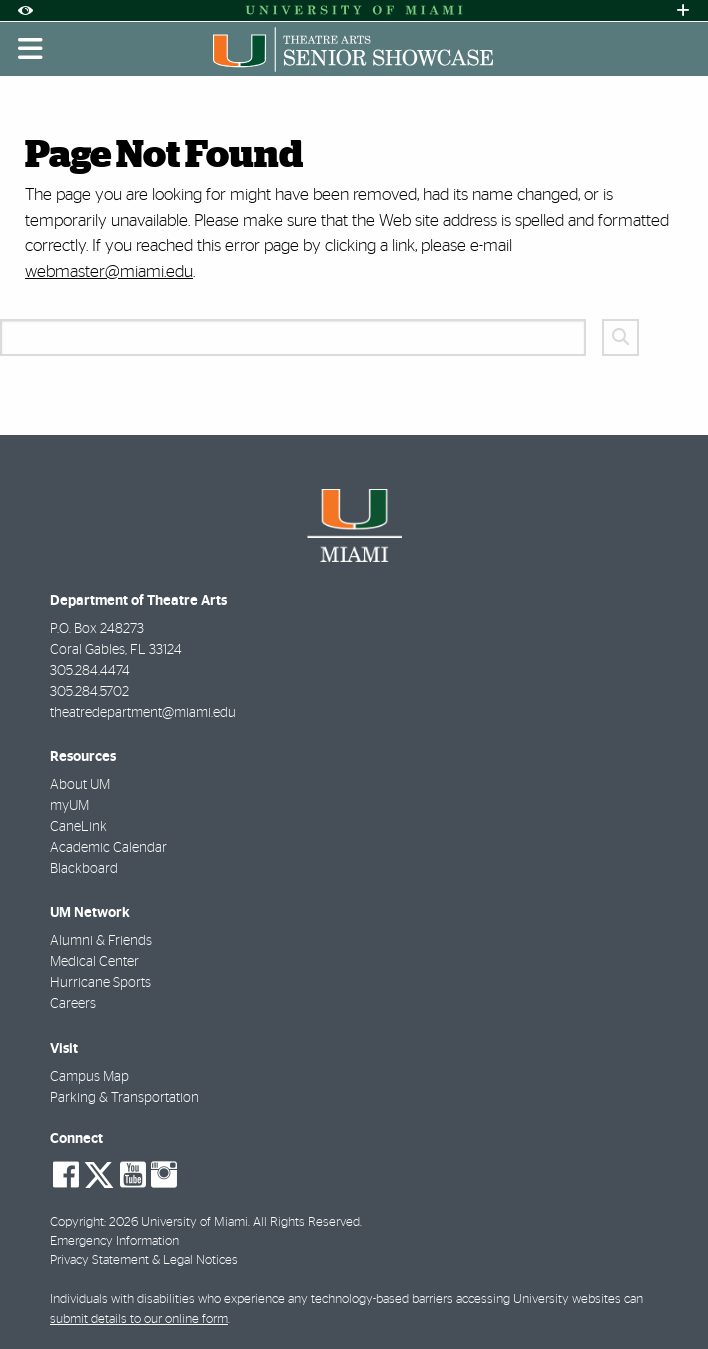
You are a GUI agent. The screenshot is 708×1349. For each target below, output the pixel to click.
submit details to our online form (139, 1319)
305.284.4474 (90, 671)
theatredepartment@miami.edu (143, 713)
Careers (73, 1004)
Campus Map (89, 1077)
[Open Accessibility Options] (25, 10)
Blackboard (84, 869)
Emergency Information (114, 1241)
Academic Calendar (108, 848)
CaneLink (78, 827)
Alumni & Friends (101, 941)
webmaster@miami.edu (109, 271)
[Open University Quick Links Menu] (683, 10)
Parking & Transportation (124, 1098)
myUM (69, 806)
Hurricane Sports (100, 983)
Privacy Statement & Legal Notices (144, 1260)
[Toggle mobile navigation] (31, 49)
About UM (80, 785)
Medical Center (94, 962)
